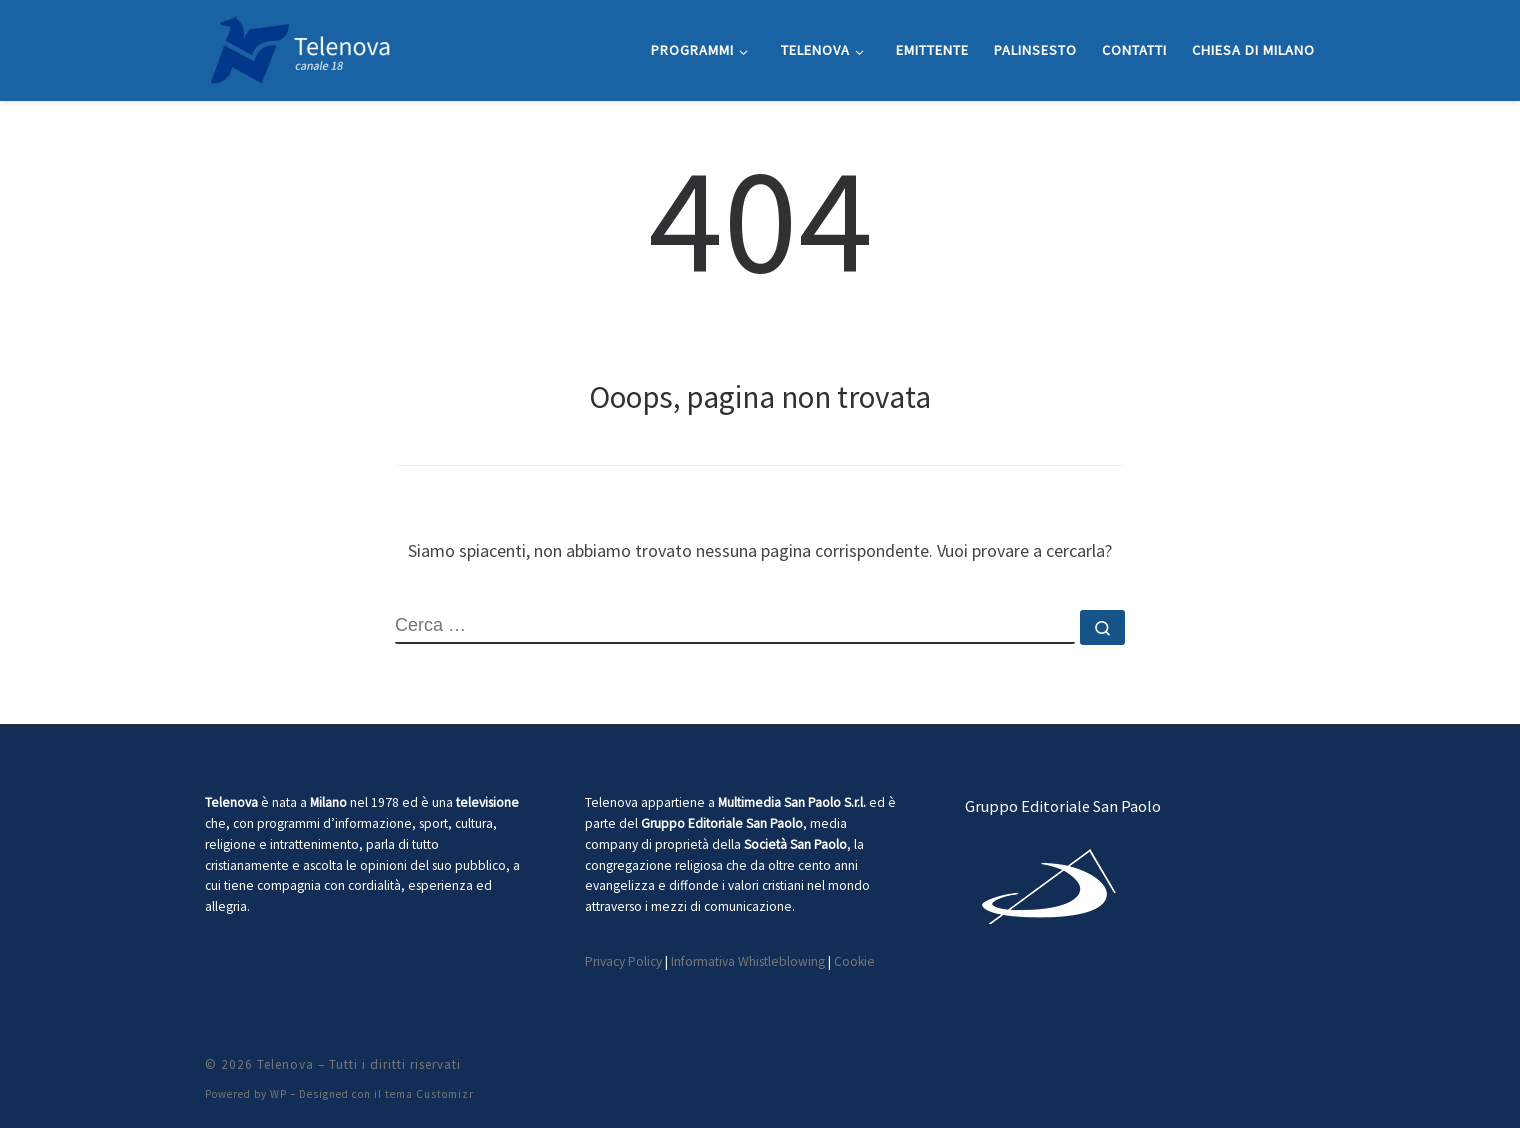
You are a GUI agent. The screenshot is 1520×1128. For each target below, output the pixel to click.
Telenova (285, 1064)
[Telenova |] (300, 46)
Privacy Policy (623, 961)
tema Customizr (429, 1094)
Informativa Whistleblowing (748, 961)
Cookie (854, 961)
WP (278, 1094)
